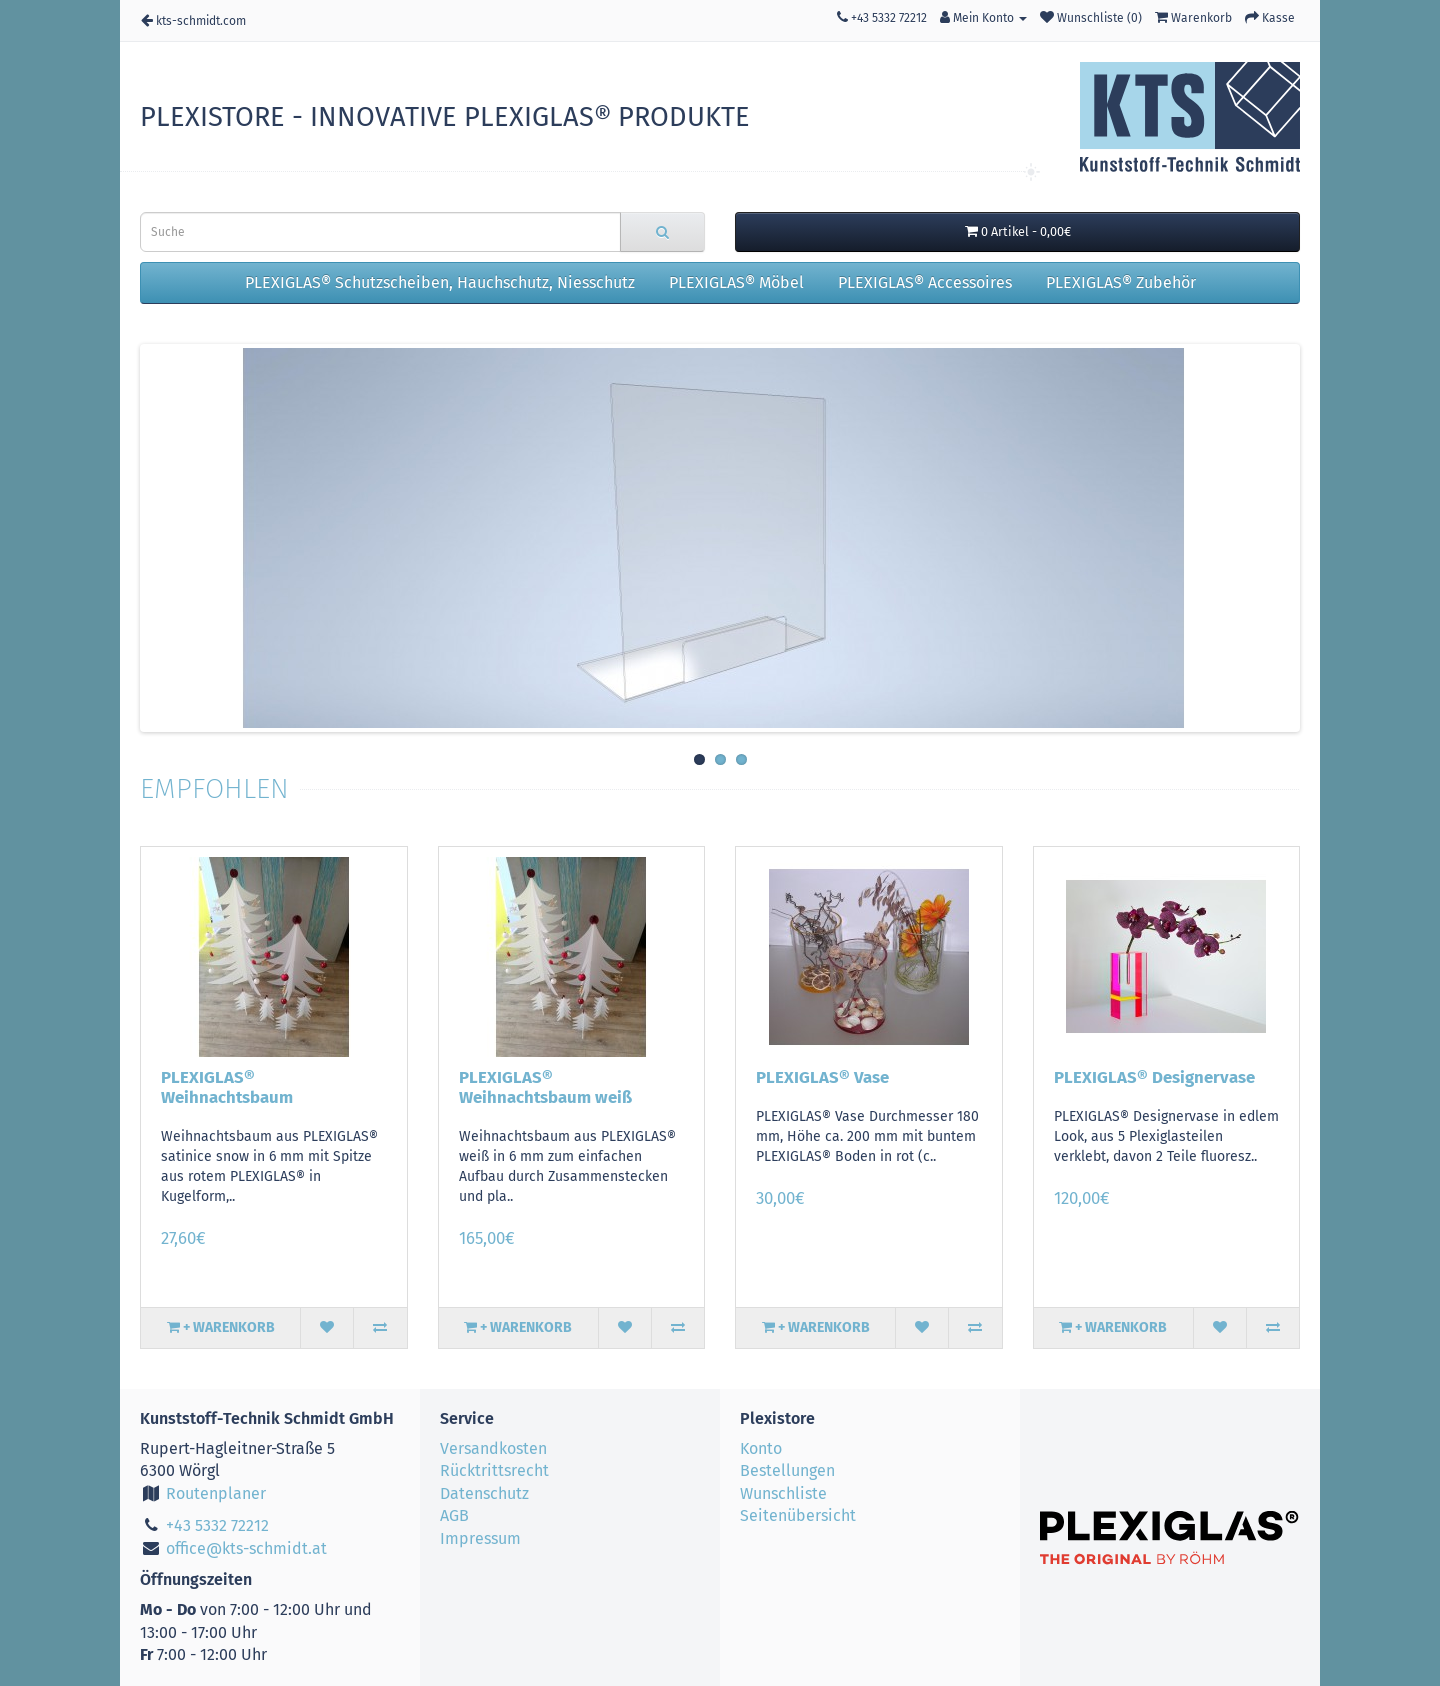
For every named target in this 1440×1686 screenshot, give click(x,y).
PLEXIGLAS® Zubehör (1121, 282)
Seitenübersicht (798, 1515)
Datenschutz (484, 1493)
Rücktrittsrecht (494, 1470)
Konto (761, 1448)
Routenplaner (203, 1493)
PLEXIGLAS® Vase (822, 1077)
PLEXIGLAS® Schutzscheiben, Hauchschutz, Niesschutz (440, 282)
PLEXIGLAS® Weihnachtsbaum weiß (545, 1087)
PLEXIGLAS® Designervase (1154, 1077)
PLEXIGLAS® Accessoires (925, 282)
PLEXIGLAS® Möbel (736, 282)
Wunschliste (783, 1493)
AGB (454, 1515)
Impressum (480, 1538)
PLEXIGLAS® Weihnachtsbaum (227, 1087)
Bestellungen (787, 1470)
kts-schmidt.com (193, 20)
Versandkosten (493, 1448)
